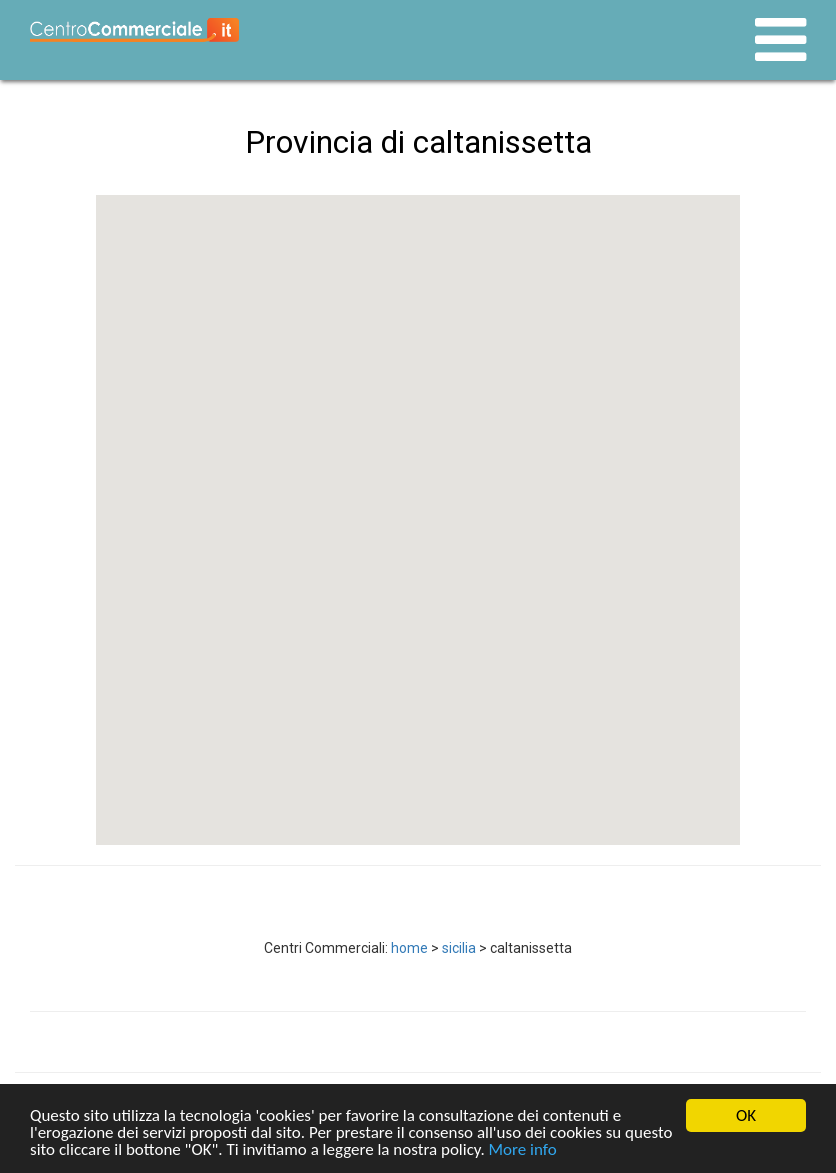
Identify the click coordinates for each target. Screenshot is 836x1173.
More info (523, 1150)
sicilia (459, 948)
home (409, 948)
